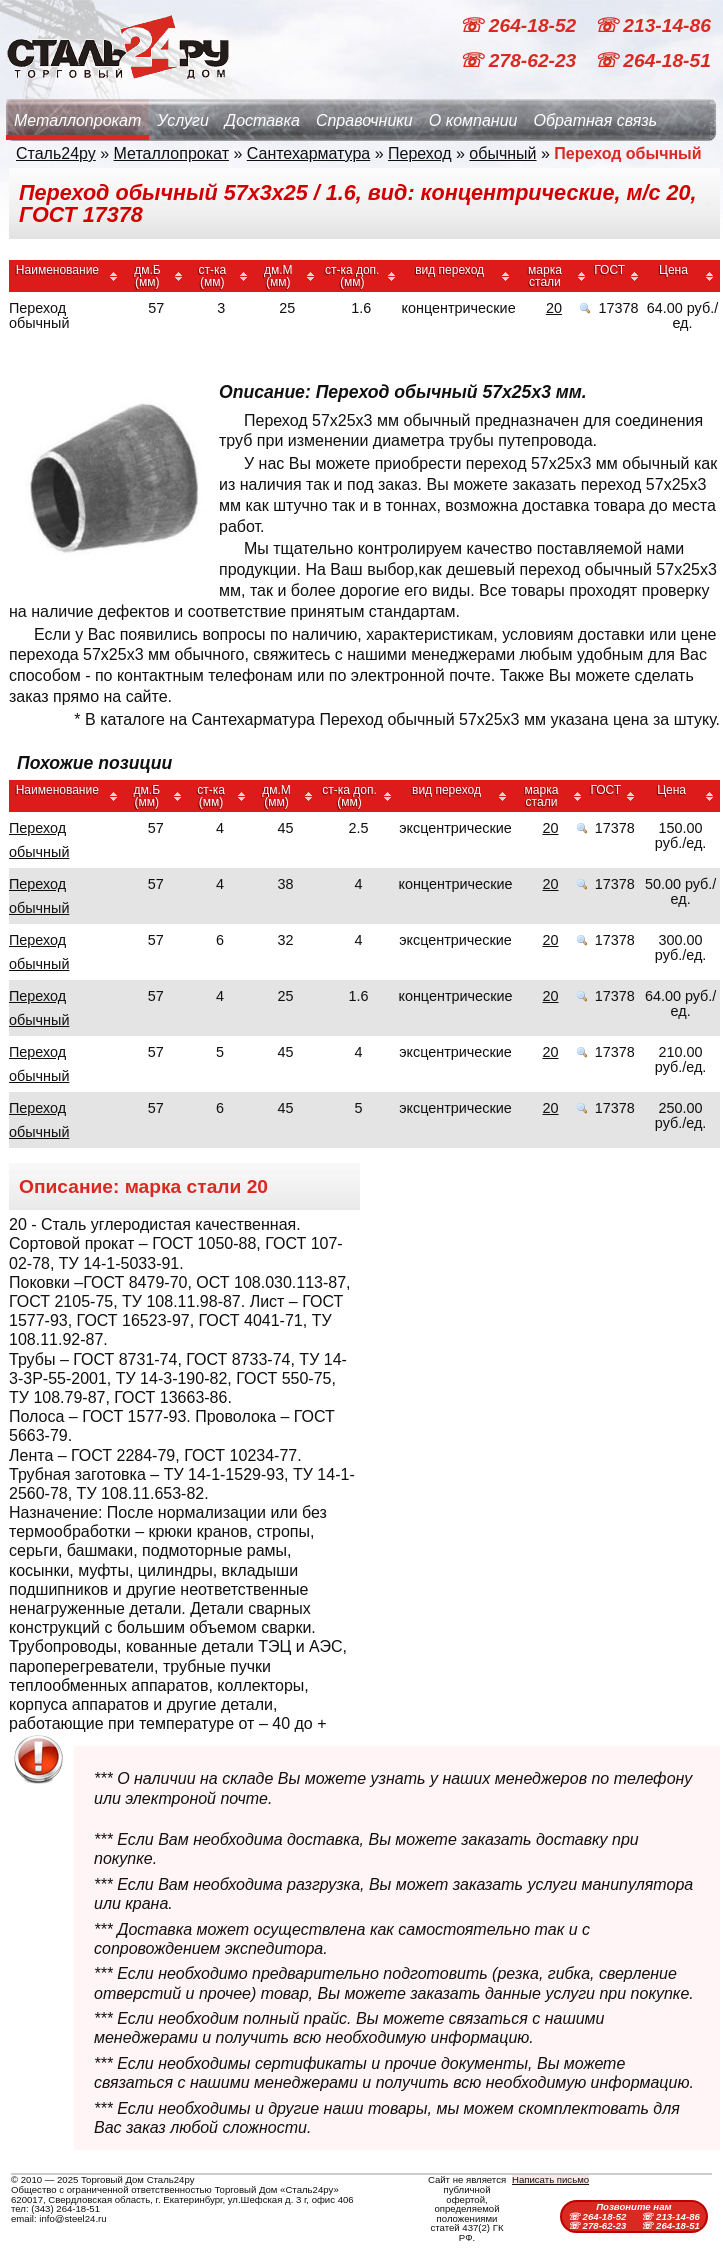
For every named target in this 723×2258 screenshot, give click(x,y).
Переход (420, 153)
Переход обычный (39, 840)
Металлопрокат (77, 120)
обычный (502, 153)
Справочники (364, 120)
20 (554, 308)
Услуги (183, 120)
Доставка (262, 120)
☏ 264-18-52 (520, 25)
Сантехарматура (308, 153)
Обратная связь (595, 120)
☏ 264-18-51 (652, 60)
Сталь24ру (56, 153)
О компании (473, 120)
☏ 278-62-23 (520, 60)
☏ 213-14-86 (652, 25)
